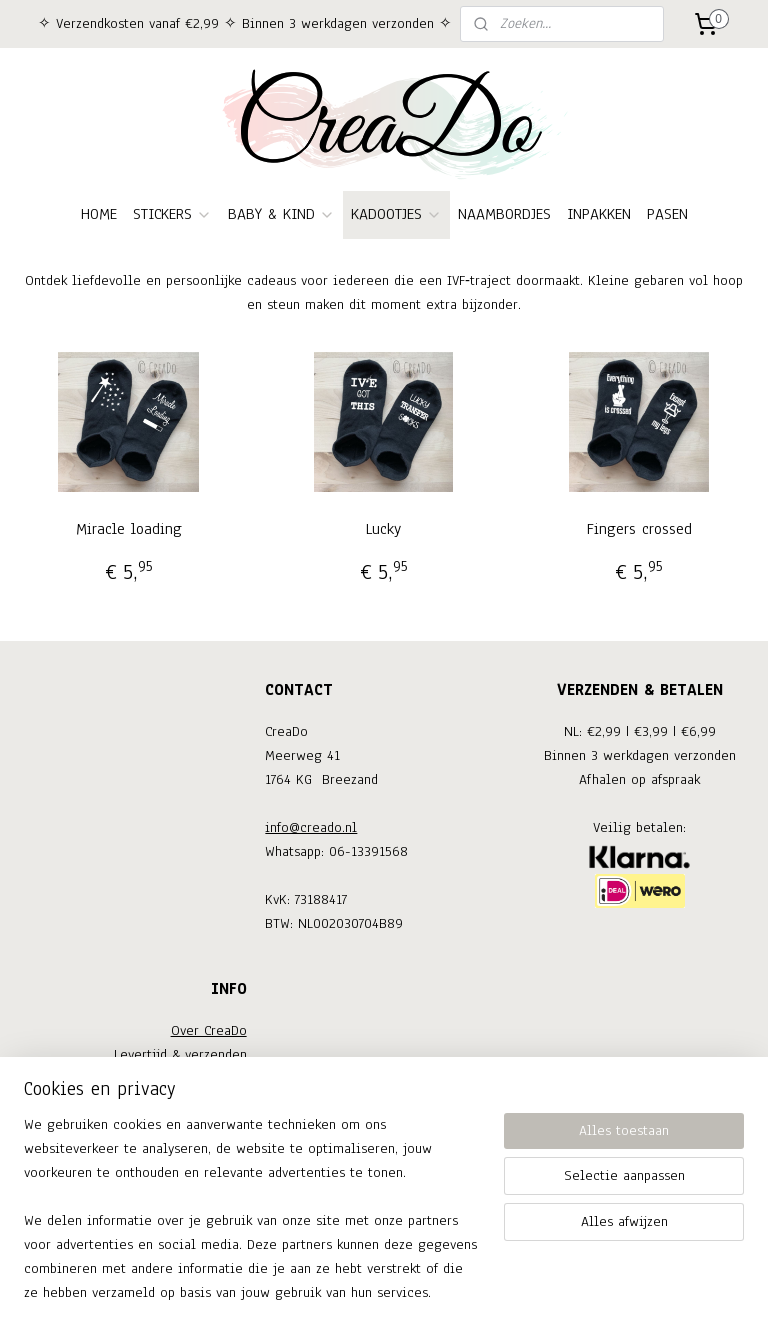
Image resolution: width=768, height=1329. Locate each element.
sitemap (314, 1292)
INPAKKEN (599, 214)
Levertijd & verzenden (180, 1054)
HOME (99, 214)
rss (350, 1292)
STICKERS (172, 214)
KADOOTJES (396, 214)
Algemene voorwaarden (174, 1126)
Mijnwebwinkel (549, 1292)
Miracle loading (129, 529)
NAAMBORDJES (504, 214)
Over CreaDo (209, 1030)
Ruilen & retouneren (184, 1078)
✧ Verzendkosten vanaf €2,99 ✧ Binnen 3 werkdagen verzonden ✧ (245, 23)
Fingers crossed (639, 529)
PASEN (667, 214)
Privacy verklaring (191, 1150)
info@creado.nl (311, 827)
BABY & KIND (281, 214)
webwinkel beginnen (411, 1292)
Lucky (383, 529)
